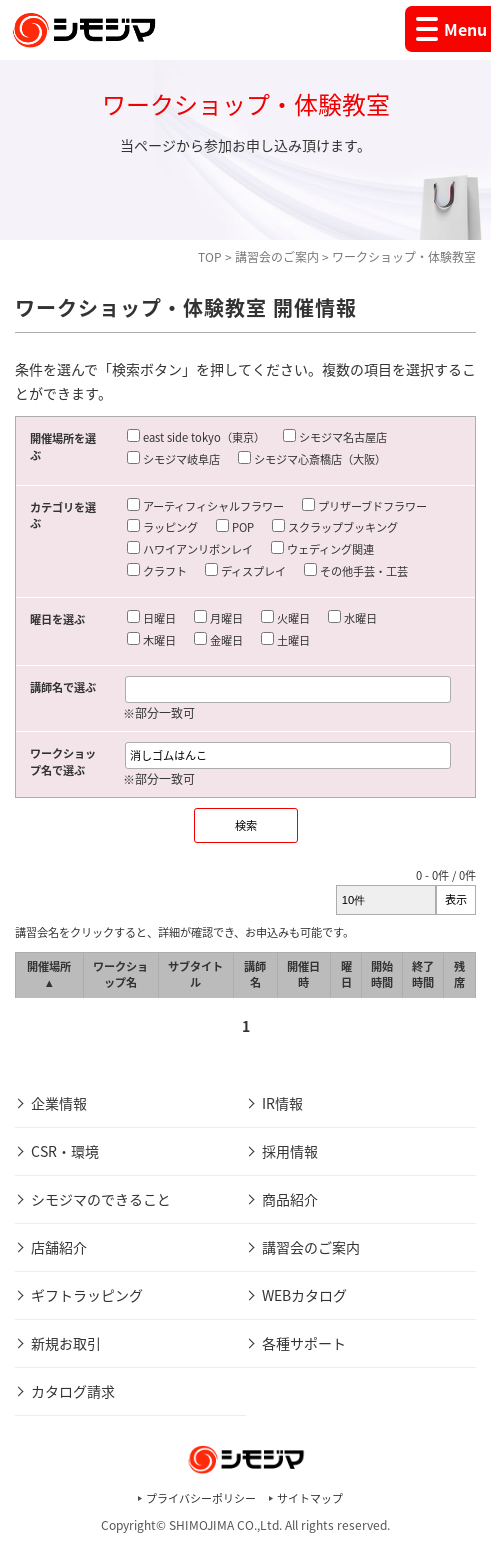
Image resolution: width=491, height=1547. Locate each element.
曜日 (346, 975)
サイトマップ (310, 1498)
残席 (459, 975)
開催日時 (303, 975)
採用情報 (290, 1151)
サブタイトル (195, 975)
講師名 (255, 975)
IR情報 (282, 1103)
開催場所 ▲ (49, 975)
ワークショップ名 (120, 975)
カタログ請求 (73, 1391)
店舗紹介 (59, 1247)
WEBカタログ (304, 1295)
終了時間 (423, 975)
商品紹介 (290, 1199)
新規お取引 (66, 1343)
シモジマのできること (101, 1199)
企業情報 (59, 1103)
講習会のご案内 (277, 257)
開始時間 (382, 975)
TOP (210, 257)
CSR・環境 (65, 1151)
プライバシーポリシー (201, 1498)
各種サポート (304, 1343)
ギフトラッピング (87, 1295)
